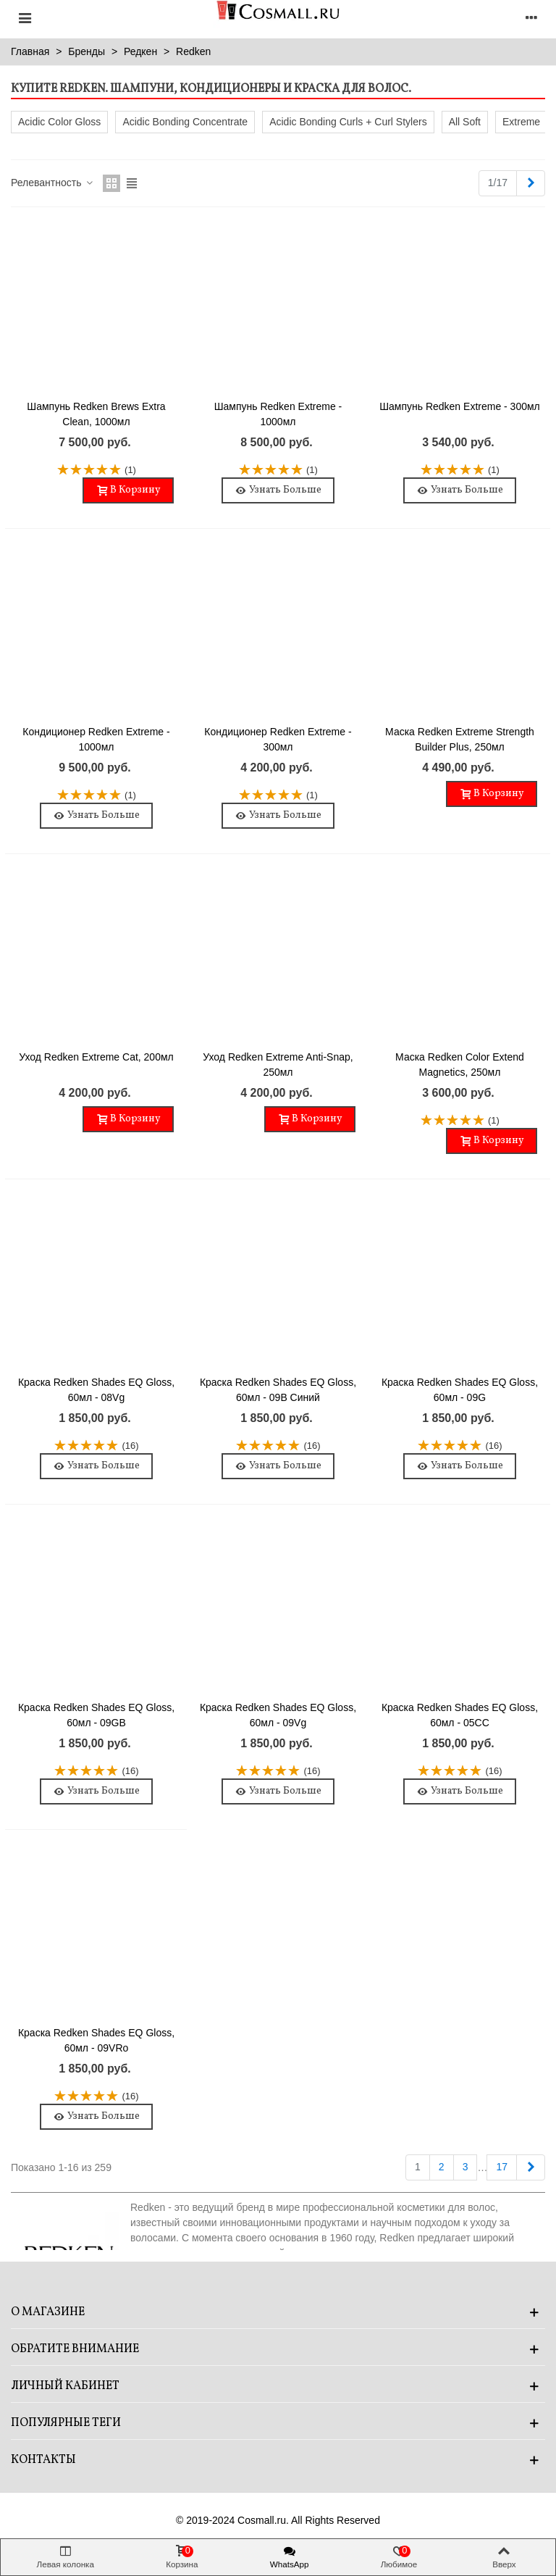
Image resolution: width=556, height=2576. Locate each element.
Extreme (521, 121)
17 (501, 2167)
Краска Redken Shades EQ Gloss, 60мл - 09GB (96, 1715)
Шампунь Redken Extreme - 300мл (459, 406)
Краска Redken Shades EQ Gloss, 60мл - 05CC (460, 1715)
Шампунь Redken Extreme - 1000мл (278, 414)
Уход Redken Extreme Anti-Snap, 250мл (278, 1064)
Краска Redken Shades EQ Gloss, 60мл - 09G (460, 1389)
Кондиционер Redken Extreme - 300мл (277, 739)
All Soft (465, 121)
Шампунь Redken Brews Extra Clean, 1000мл (96, 414)
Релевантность (52, 182)
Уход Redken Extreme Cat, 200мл (96, 1057)
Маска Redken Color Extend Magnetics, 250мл (459, 1064)
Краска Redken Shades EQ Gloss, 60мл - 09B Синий (278, 1389)
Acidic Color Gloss (59, 121)
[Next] (530, 183)
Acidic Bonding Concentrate (185, 121)
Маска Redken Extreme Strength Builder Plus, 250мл (459, 739)
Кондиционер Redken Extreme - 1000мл (95, 739)
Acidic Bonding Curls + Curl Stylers (347, 121)
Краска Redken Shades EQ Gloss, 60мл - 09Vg (278, 1715)
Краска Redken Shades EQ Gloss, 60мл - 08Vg (96, 1389)
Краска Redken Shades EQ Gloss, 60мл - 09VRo (96, 2040)
